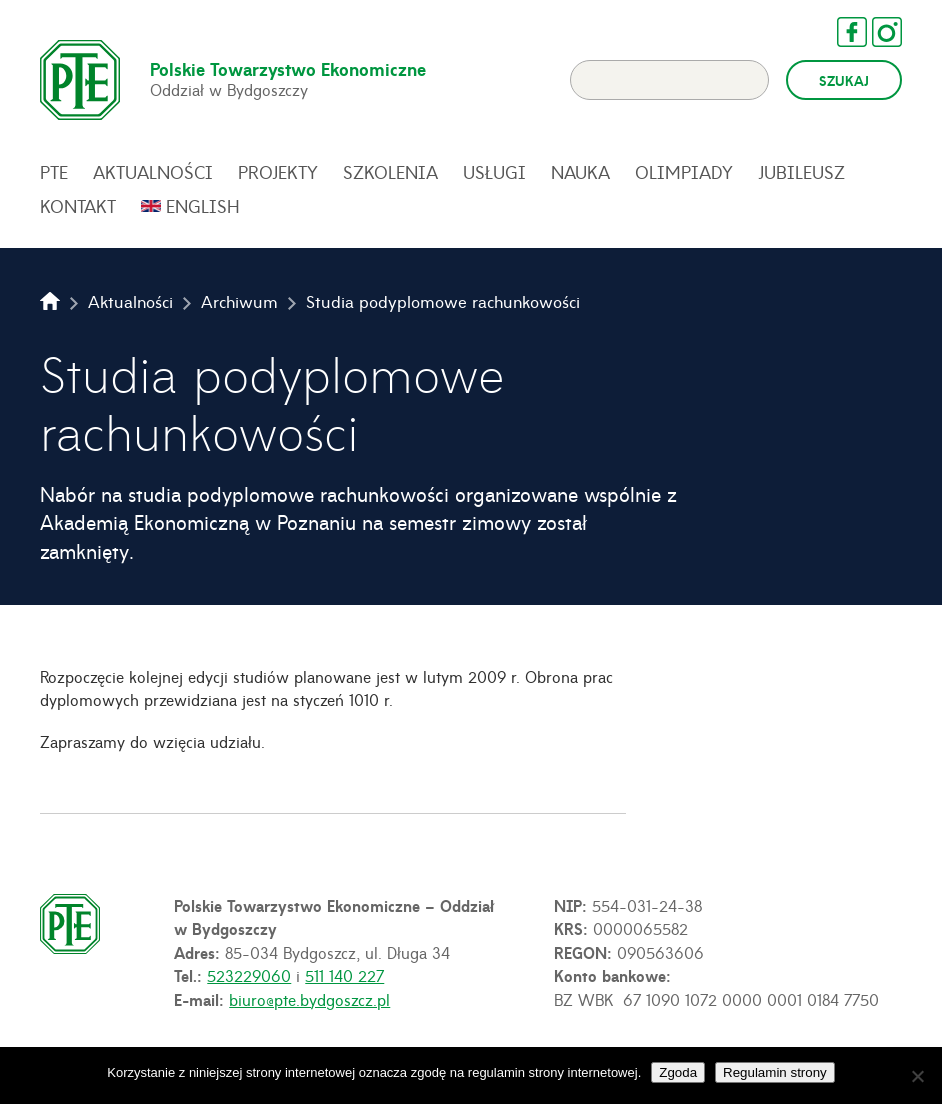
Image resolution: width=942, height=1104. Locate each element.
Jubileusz (801, 172)
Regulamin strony (775, 1072)
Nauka (580, 172)
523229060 (249, 975)
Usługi (494, 172)
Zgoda (678, 1072)
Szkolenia (390, 172)
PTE (54, 172)
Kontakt (78, 206)
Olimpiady (684, 172)
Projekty (278, 172)
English (203, 206)
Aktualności (153, 172)
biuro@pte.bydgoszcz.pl (309, 999)
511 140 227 (344, 975)
